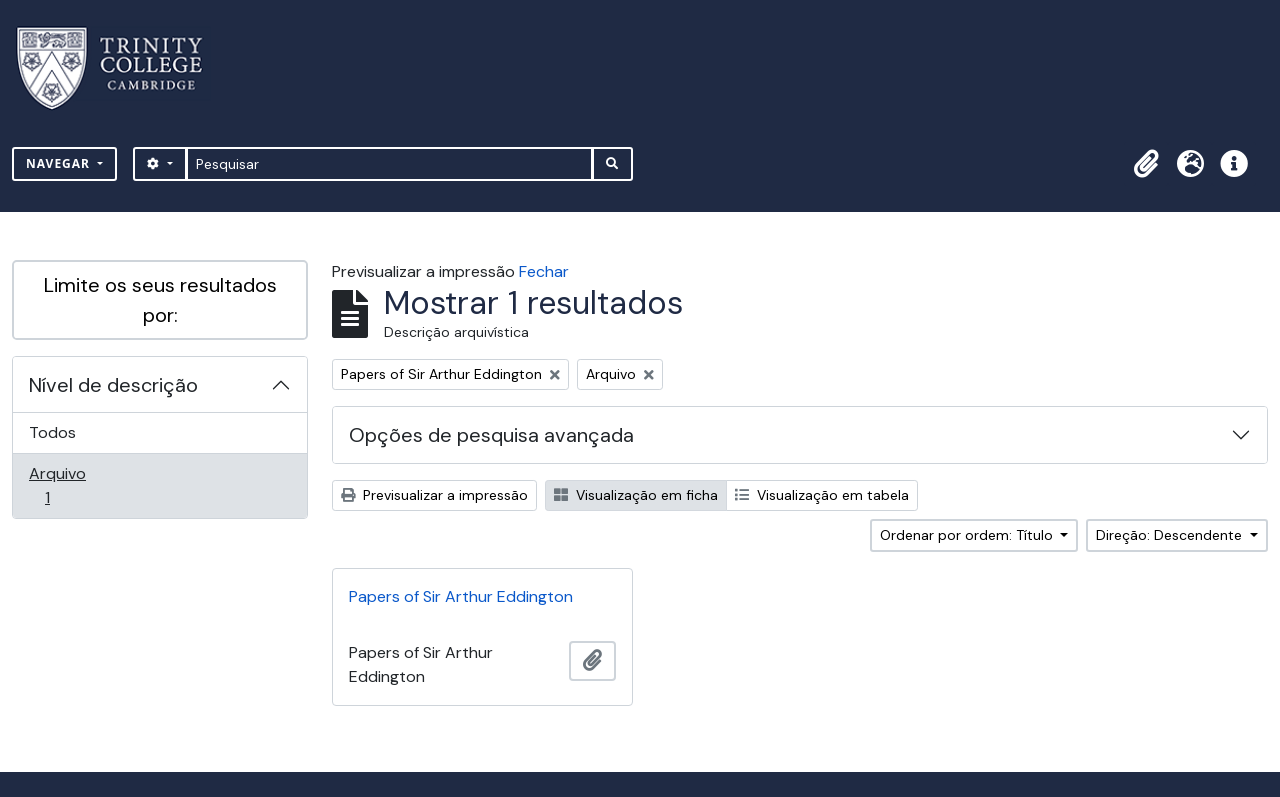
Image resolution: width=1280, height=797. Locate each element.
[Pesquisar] (389, 164)
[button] (1146, 164)
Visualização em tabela (822, 495)
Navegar (60, 163)
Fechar (544, 271)
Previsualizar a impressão (434, 495)
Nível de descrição (113, 385)
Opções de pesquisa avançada (491, 435)
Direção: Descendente (1171, 535)
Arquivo (75, 485)
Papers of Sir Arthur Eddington (461, 596)
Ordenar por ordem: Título (968, 535)
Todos (52, 432)
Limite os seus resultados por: (160, 300)
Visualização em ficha (636, 495)
